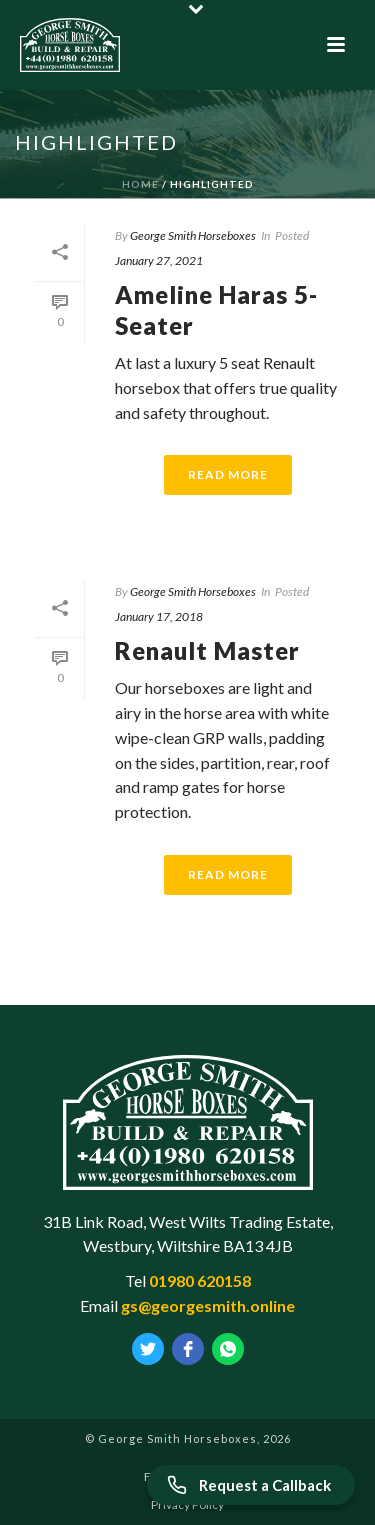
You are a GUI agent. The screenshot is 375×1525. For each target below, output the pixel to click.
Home (140, 184)
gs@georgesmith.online (208, 1305)
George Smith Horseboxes (193, 235)
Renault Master (207, 650)
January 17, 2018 (159, 616)
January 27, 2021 (159, 260)
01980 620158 (200, 1280)
